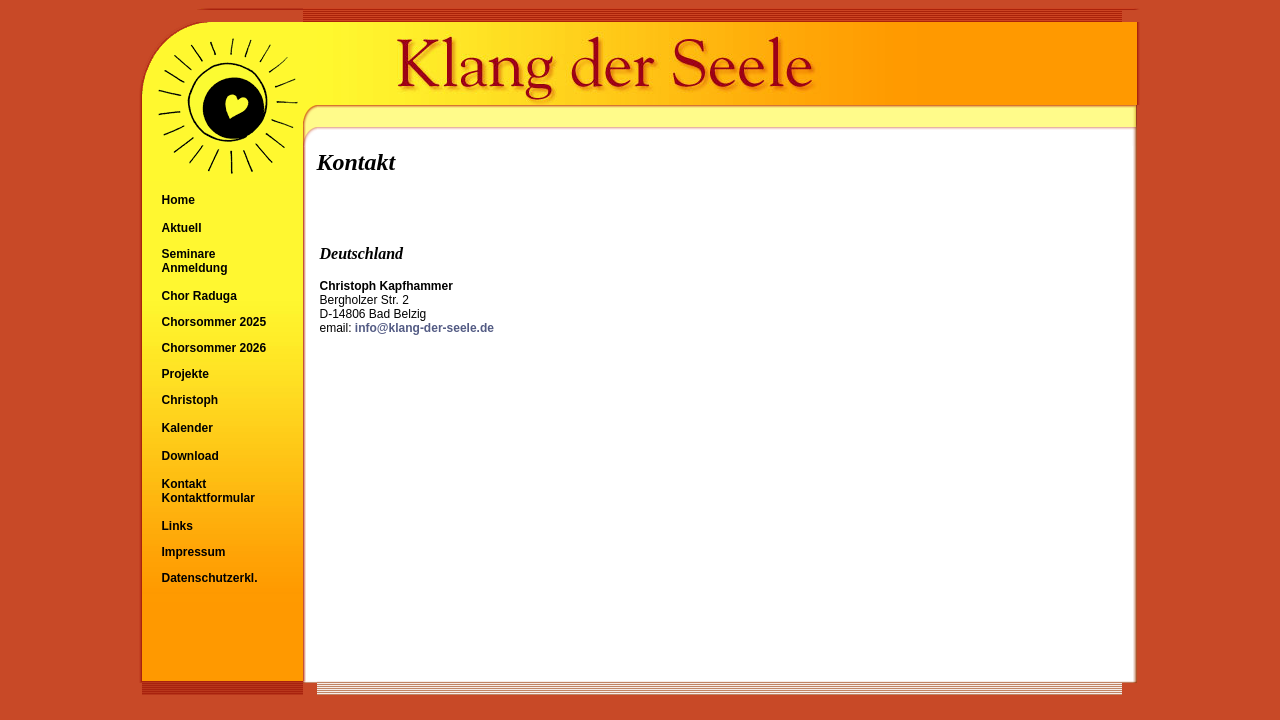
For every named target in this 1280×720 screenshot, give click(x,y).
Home (178, 200)
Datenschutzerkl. (210, 578)
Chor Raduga (199, 296)
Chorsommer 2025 (214, 322)
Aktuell (182, 228)
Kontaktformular (208, 498)
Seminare (189, 254)
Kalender (187, 428)
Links (177, 526)
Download (190, 456)
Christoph (190, 400)
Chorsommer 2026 (214, 348)
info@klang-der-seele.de (424, 328)
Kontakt (184, 484)
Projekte (185, 374)
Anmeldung (195, 268)
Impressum (194, 552)
